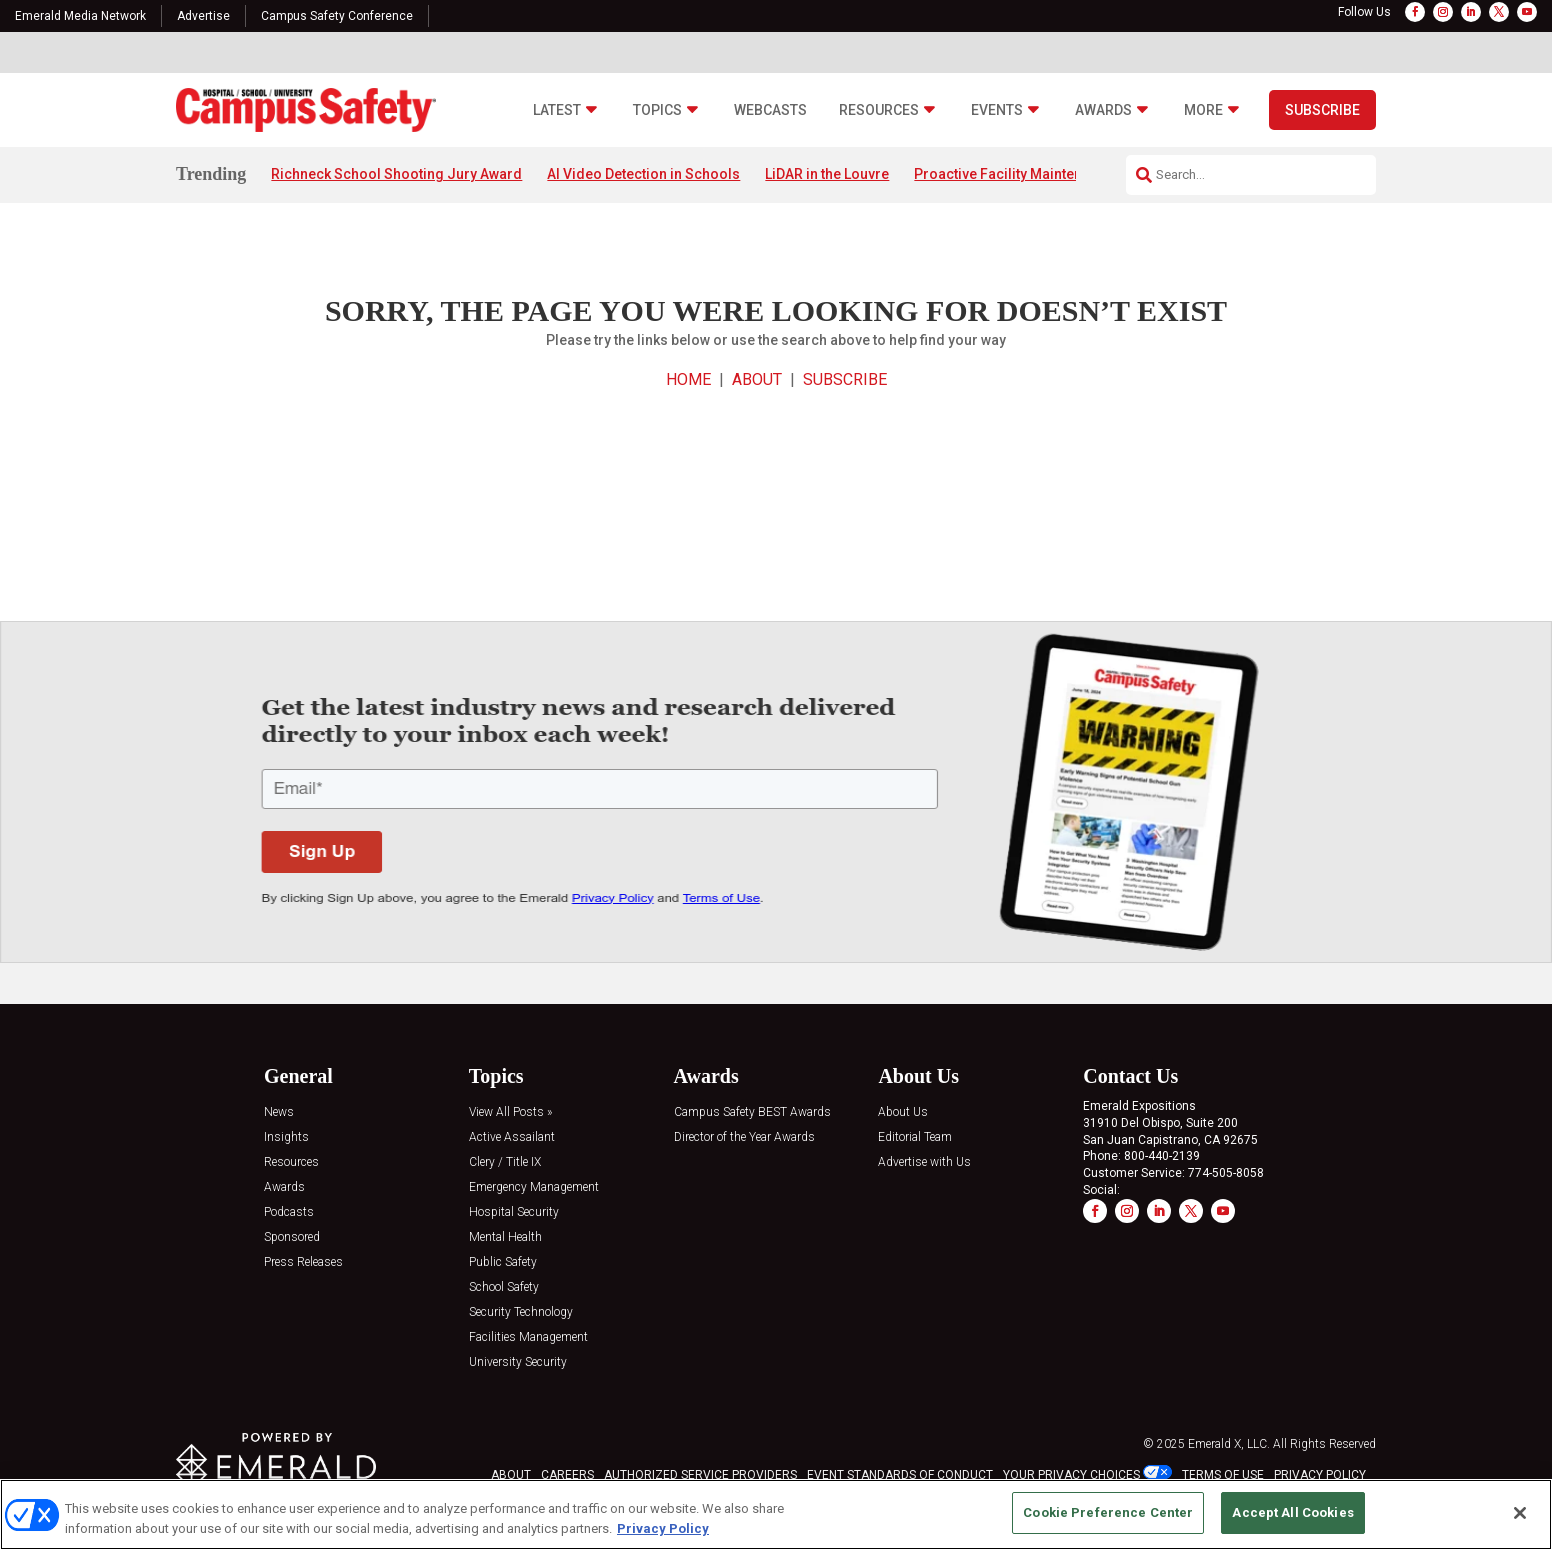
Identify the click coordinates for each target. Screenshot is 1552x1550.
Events (997, 110)
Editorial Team (915, 1137)
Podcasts (289, 1212)
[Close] (1520, 1513)
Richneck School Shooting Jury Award (396, 174)
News (279, 1112)
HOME (688, 379)
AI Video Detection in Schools (643, 174)
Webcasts (770, 110)
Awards (1103, 110)
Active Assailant (512, 1137)
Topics (657, 110)
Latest (557, 110)
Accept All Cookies (1292, 1512)
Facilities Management (528, 1337)
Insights (286, 1137)
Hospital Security (514, 1212)
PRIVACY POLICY (1320, 1475)
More (1203, 110)
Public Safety (503, 1262)
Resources (879, 110)
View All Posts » (510, 1112)
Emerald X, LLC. (1229, 1444)
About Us (903, 1112)
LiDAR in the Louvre (827, 174)
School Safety (504, 1287)
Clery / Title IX (505, 1162)
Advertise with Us (924, 1162)
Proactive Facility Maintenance (1014, 174)
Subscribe (1322, 110)
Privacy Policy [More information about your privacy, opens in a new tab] (663, 1528)
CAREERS (567, 1475)
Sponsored (292, 1237)
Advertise (203, 16)
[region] (776, 1514)
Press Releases (303, 1262)
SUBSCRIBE (845, 379)
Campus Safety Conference (337, 16)
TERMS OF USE (1223, 1475)
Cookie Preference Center (1108, 1512)
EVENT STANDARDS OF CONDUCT (900, 1475)
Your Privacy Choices (1071, 1475)
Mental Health (505, 1237)
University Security (518, 1362)
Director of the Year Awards (744, 1137)
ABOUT (757, 379)
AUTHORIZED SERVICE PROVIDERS (700, 1475)
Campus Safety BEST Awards (752, 1112)
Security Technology (521, 1312)
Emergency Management (534, 1187)
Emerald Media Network (80, 16)
